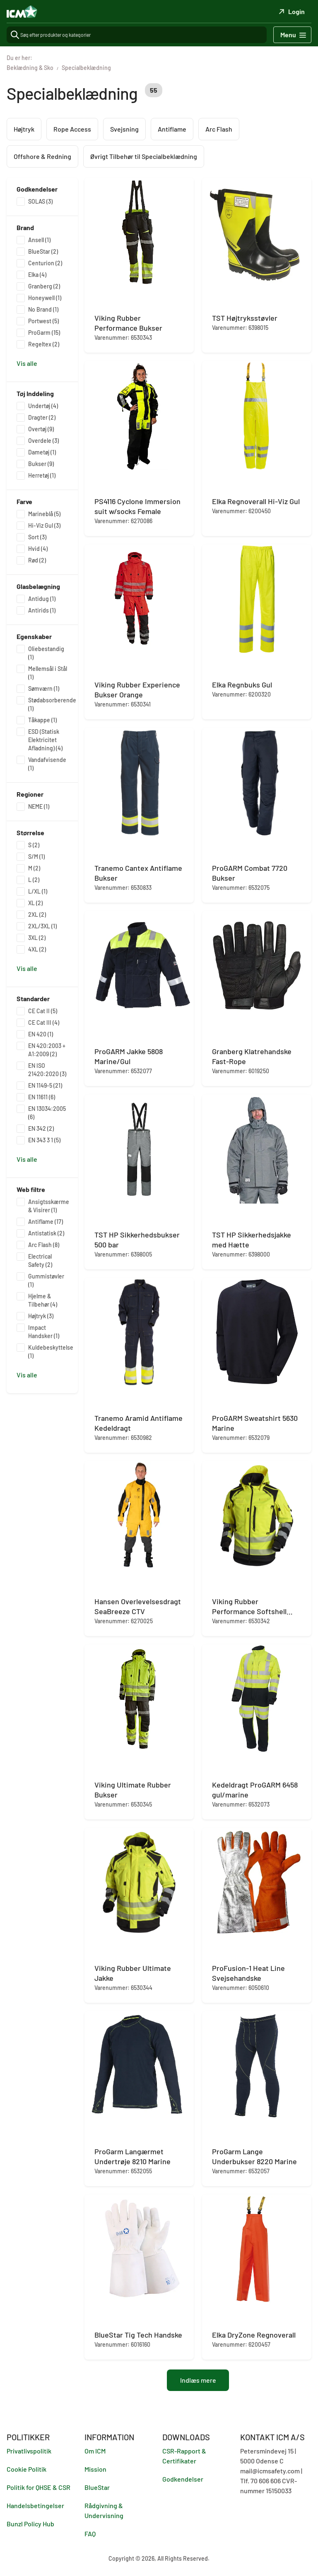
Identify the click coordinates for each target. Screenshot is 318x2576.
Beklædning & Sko (30, 67)
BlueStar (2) (43, 251)
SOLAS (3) (40, 201)
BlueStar (97, 2487)
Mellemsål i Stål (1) (47, 672)
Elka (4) (37, 274)
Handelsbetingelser (35, 2505)
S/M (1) (36, 856)
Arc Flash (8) (43, 1244)
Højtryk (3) (40, 1315)
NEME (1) (38, 806)
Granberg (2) (44, 286)
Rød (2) (37, 560)
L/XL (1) (37, 891)
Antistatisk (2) (46, 1233)
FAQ (90, 2534)
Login (291, 11)
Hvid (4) (38, 548)
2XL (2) (37, 914)
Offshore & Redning (42, 156)
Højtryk (24, 129)
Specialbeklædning (86, 67)
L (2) (33, 879)
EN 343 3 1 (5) (44, 1140)
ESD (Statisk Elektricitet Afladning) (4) (45, 740)
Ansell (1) (39, 239)
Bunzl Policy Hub (30, 2524)
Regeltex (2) (43, 344)
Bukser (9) (41, 463)
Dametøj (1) (42, 452)
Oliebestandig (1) (46, 653)
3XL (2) (37, 937)
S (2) (33, 844)
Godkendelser (182, 2479)
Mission (95, 2469)
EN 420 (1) (40, 1034)
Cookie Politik (26, 2469)
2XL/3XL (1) (42, 926)
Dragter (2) (41, 417)
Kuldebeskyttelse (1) (50, 1351)
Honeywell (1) (44, 297)
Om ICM (95, 2451)
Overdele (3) (43, 440)
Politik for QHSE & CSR (38, 2487)
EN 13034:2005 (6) (47, 1112)
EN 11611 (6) (41, 1097)
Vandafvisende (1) (47, 763)
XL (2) (35, 902)
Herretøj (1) (41, 475)
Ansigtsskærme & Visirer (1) (48, 1206)
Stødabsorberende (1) (52, 704)
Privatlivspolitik (29, 2451)
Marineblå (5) (44, 513)
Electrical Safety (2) (40, 1260)
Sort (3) (37, 537)
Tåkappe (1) (42, 719)
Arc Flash (218, 129)
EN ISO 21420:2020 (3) (47, 1069)
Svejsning (124, 129)
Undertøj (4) (43, 405)
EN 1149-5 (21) (45, 1085)
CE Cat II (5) (42, 1010)
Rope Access (72, 129)
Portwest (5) (43, 320)
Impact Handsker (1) (43, 1331)
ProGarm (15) (44, 332)
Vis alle (27, 363)
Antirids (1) (41, 610)
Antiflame (172, 129)
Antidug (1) (41, 598)
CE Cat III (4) (43, 1022)
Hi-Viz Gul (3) (44, 525)
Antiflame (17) (45, 1221)
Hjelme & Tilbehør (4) (42, 1300)
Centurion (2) (45, 263)
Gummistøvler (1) (46, 1280)
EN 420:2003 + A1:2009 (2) (46, 1049)
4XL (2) (37, 949)
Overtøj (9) (41, 429)
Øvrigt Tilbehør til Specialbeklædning (143, 156)
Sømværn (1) (43, 688)
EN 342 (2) (41, 1128)
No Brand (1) (43, 309)
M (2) (34, 868)
